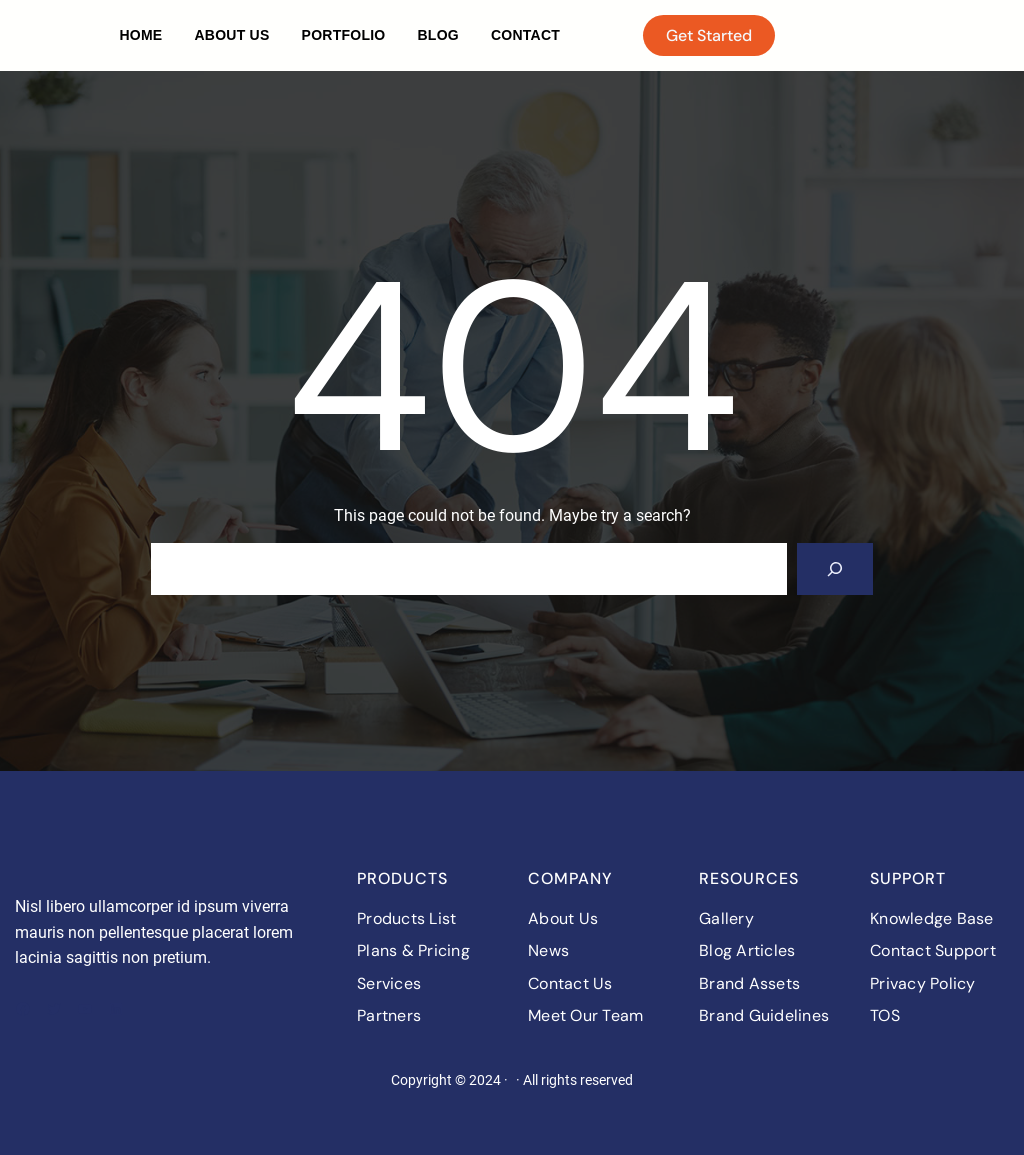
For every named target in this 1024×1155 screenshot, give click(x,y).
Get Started (709, 35)
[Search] (835, 569)
